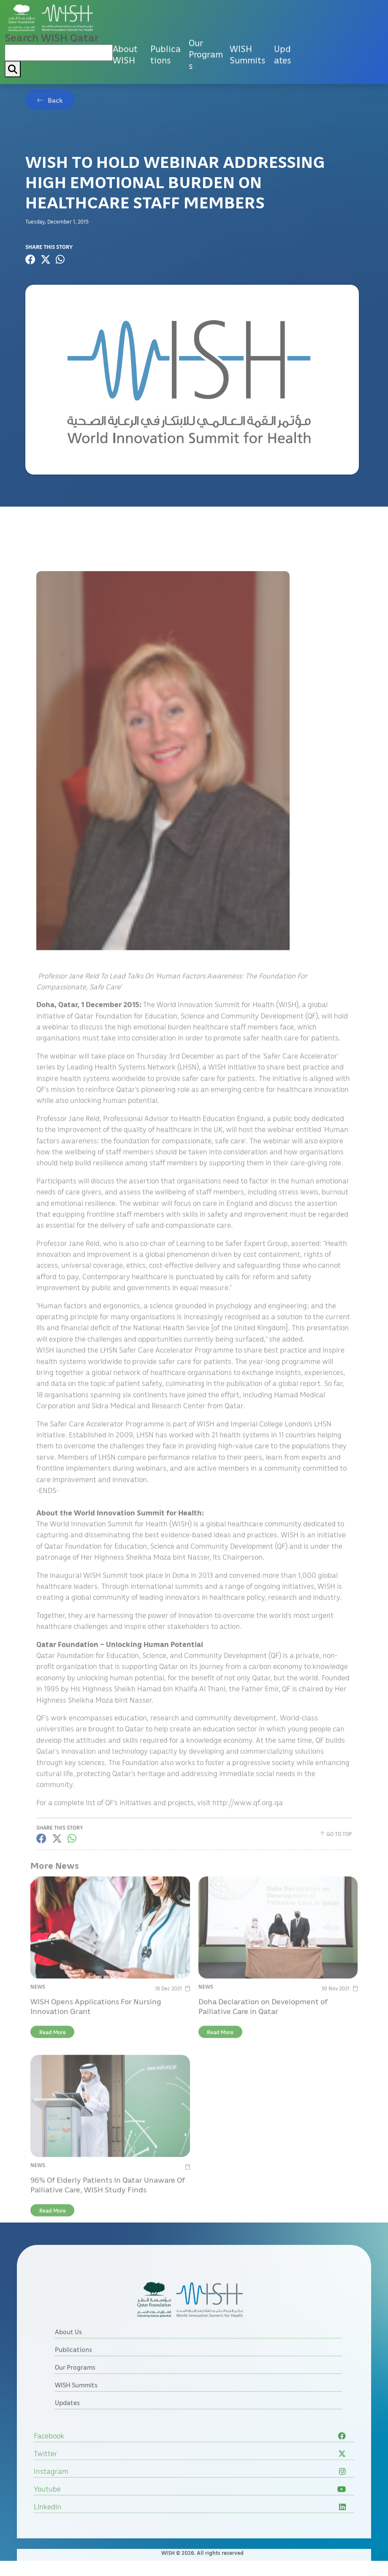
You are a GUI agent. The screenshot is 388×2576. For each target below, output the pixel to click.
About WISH (125, 15)
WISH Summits (247, 15)
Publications (165, 15)
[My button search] (13, 30)
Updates (282, 15)
